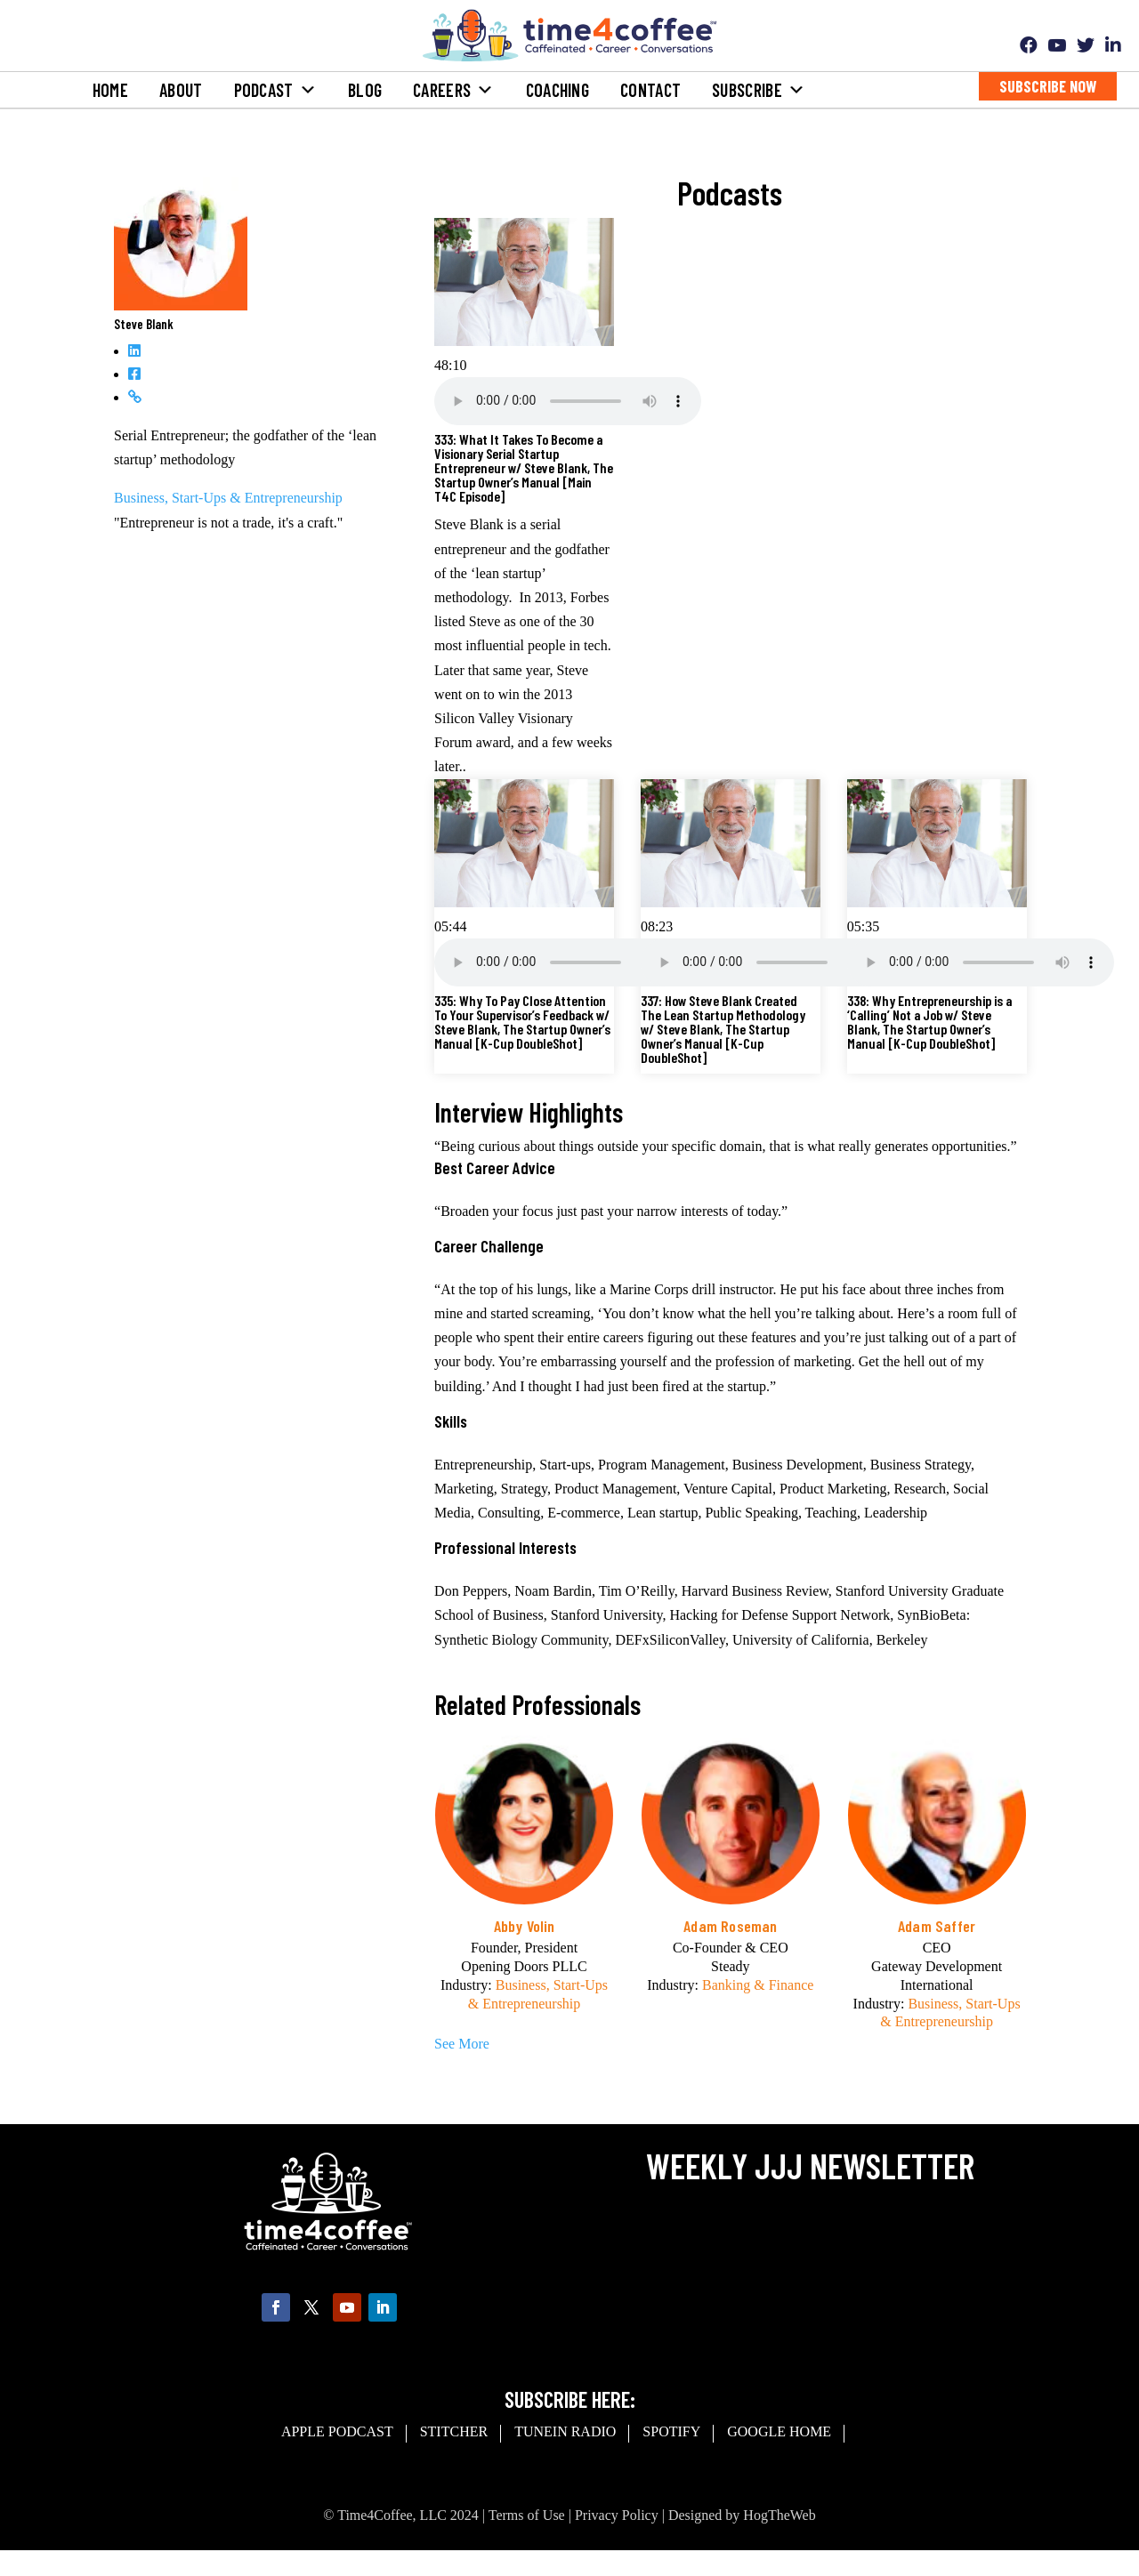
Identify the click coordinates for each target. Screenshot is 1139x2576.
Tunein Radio (565, 2431)
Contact (650, 90)
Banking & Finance (757, 1984)
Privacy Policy (616, 2515)
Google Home (779, 2431)
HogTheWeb (779, 2515)
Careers (453, 90)
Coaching (557, 90)
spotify (671, 2431)
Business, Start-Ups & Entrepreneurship (228, 497)
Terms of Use (527, 2515)
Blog (365, 90)
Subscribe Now (1047, 86)
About (181, 90)
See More (461, 2043)
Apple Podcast (337, 2431)
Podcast (275, 90)
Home (110, 90)
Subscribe (758, 90)
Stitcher (454, 2431)
